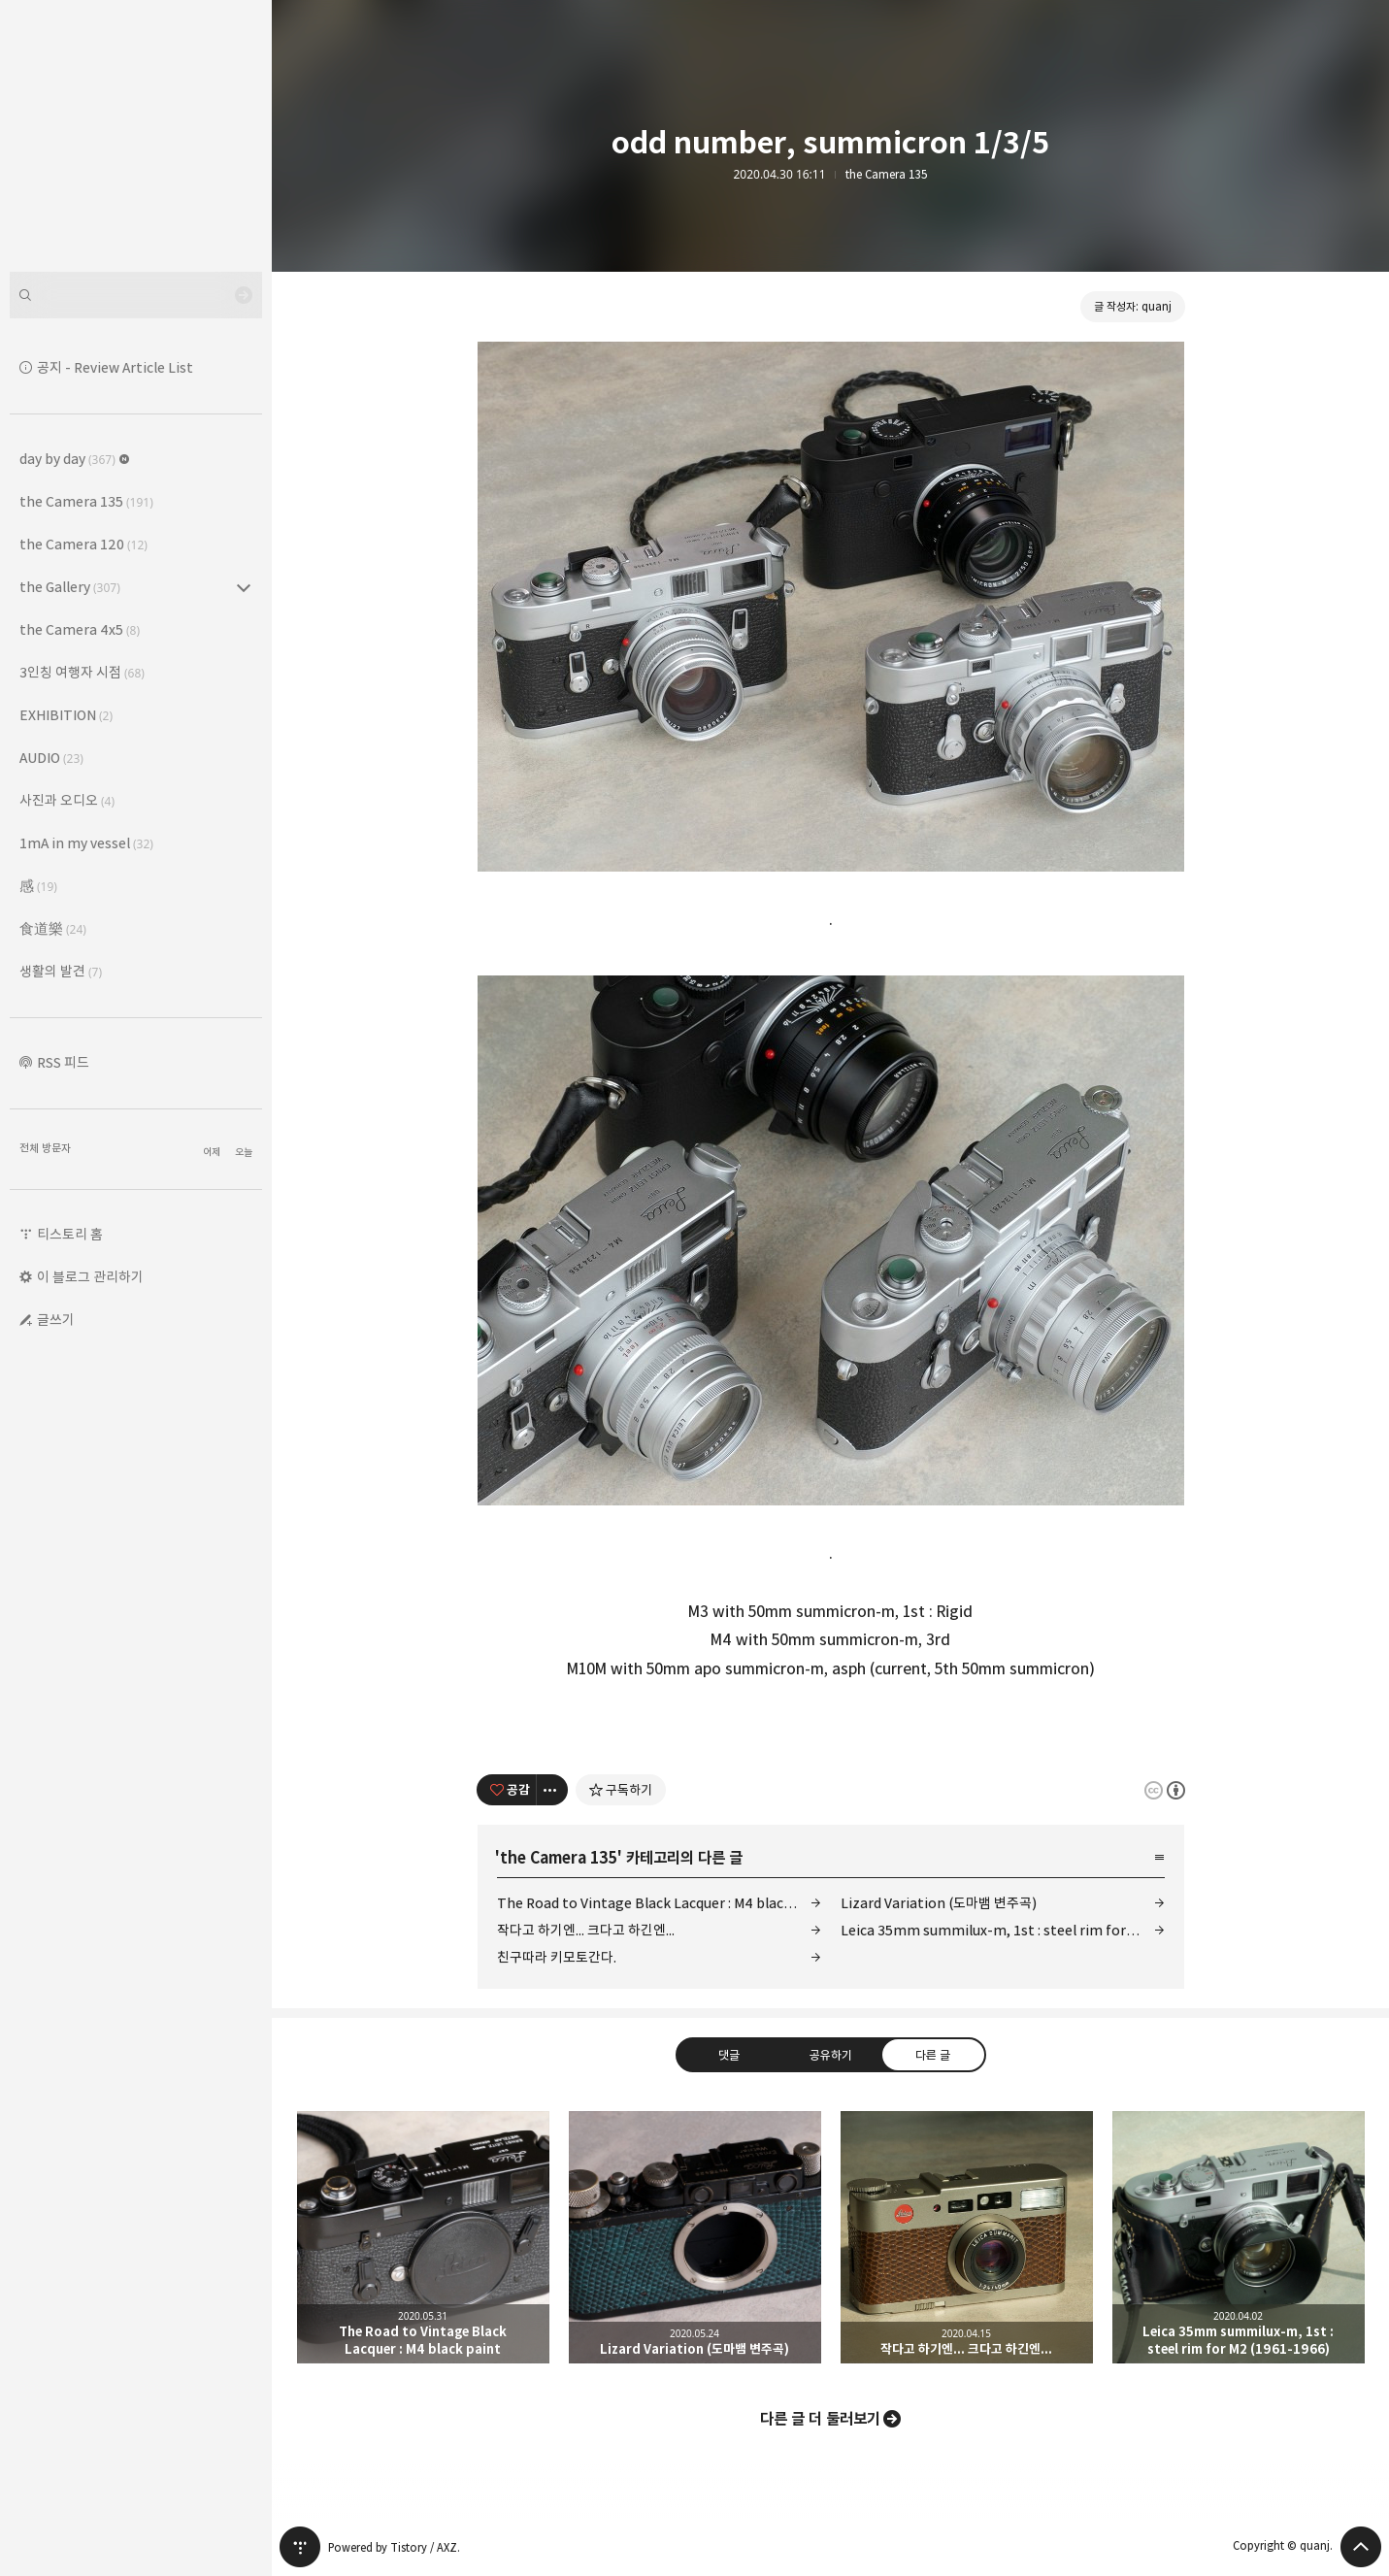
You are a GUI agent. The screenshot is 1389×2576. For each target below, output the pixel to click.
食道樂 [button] (52, 928)
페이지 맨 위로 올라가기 (1361, 2547)
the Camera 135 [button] (86, 501)
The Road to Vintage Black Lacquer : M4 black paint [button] (423, 2237)
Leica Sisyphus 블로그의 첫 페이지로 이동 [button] (136, 136)
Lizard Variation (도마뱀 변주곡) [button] (695, 2237)
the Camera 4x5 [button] (79, 629)
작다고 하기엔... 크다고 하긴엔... (586, 1930)
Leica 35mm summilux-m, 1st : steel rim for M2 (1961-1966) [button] (1238, 2237)
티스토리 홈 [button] (70, 1234)
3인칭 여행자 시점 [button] (82, 672)
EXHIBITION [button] (66, 715)
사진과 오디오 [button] (67, 800)
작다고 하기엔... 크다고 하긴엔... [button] (967, 2237)
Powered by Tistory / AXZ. (394, 2547)
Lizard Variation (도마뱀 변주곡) (939, 1903)
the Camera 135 (886, 175)
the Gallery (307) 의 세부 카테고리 (243, 587)
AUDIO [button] (51, 757)
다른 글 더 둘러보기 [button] (820, 2418)
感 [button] (38, 885)
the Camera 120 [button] (83, 544)
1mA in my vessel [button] (86, 843)
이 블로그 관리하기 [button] (90, 1277)
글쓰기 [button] (56, 1319)
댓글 (728, 2054)
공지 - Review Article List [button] (115, 367)
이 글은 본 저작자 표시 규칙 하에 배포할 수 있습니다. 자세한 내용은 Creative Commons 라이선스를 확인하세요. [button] (1164, 1789)
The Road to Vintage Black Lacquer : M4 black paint (659, 1903)
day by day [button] (74, 458)
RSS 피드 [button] (63, 1062)
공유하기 (830, 2054)
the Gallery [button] (69, 587)
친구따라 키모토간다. (556, 1957)
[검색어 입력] (136, 295)
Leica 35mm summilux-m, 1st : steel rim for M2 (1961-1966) (1003, 1930)
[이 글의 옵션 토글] (552, 1789)
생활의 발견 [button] (60, 971)
